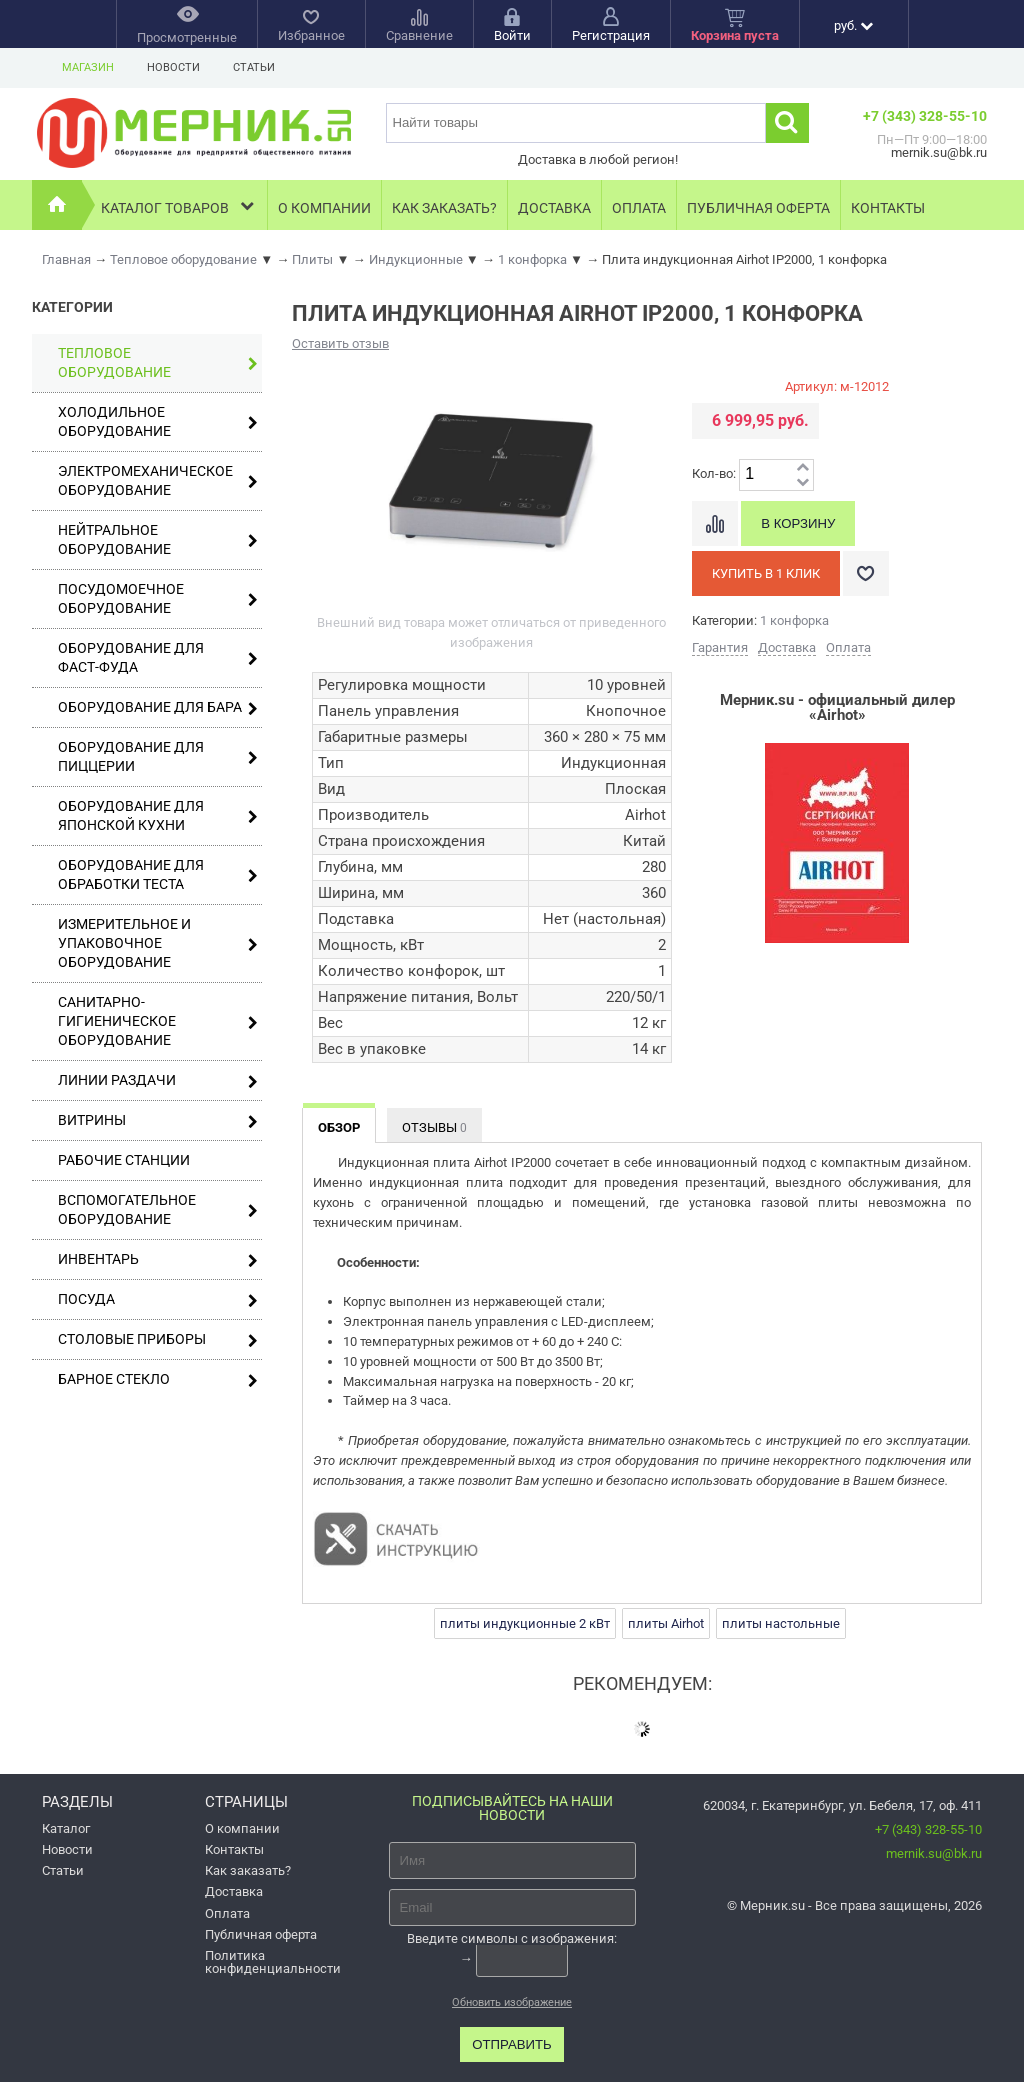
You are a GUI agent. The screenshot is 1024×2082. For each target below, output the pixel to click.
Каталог (66, 1828)
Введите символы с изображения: (512, 1937)
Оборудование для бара (158, 707)
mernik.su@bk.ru (934, 1853)
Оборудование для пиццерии (158, 756)
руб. (853, 25)
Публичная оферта (758, 208)
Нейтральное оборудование (158, 539)
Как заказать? (444, 208)
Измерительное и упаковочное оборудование (158, 943)
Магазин (88, 67)
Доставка (554, 208)
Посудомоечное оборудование (158, 598)
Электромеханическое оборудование (158, 480)
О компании (324, 208)
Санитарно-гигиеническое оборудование (158, 1021)
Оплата (639, 208)
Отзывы (434, 1127)
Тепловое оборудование (158, 362)
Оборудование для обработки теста (158, 874)
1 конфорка (794, 620)
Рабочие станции (124, 1160)
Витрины (158, 1120)
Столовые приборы (158, 1339)
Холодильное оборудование (158, 421)
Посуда (158, 1299)
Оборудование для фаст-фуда (158, 657)
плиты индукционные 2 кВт (525, 1623)
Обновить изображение (512, 2002)
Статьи (254, 67)
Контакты (888, 208)
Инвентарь (158, 1259)
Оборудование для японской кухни (158, 815)
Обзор (339, 1127)
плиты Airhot (666, 1623)
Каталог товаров (179, 205)
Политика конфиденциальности (273, 1962)
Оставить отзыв (340, 343)
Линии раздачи (158, 1080)
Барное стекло (158, 1379)
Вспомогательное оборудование (158, 1209)
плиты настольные (781, 1623)
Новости (173, 67)
